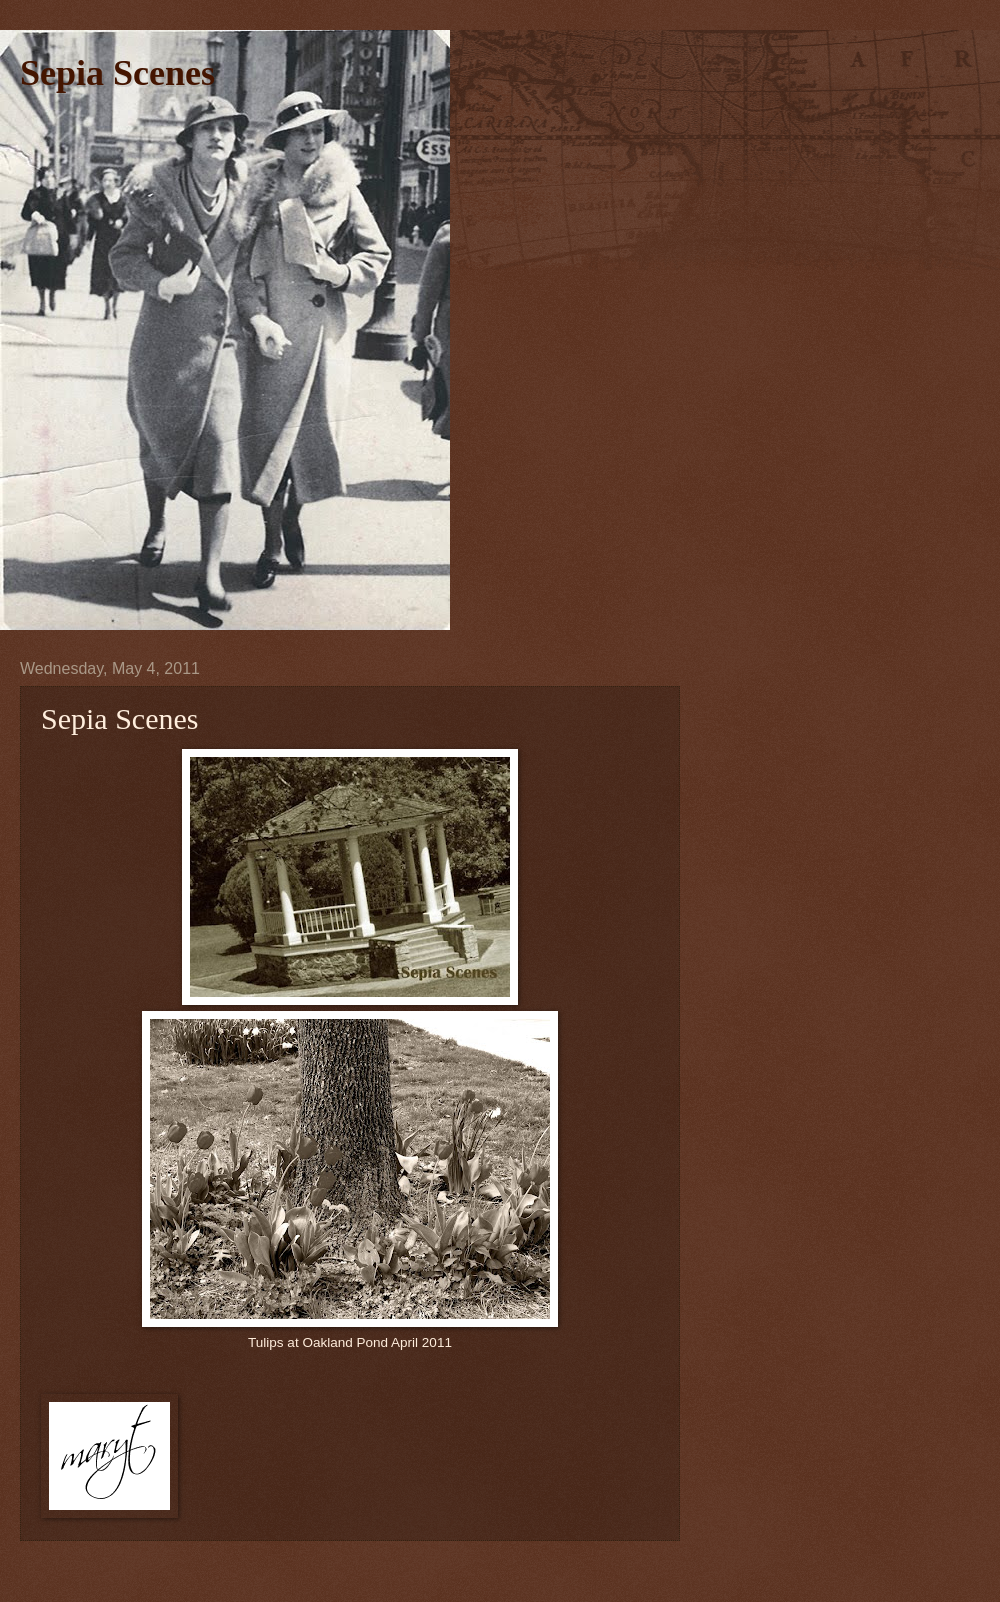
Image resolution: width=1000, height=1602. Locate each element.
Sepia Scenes (117, 73)
